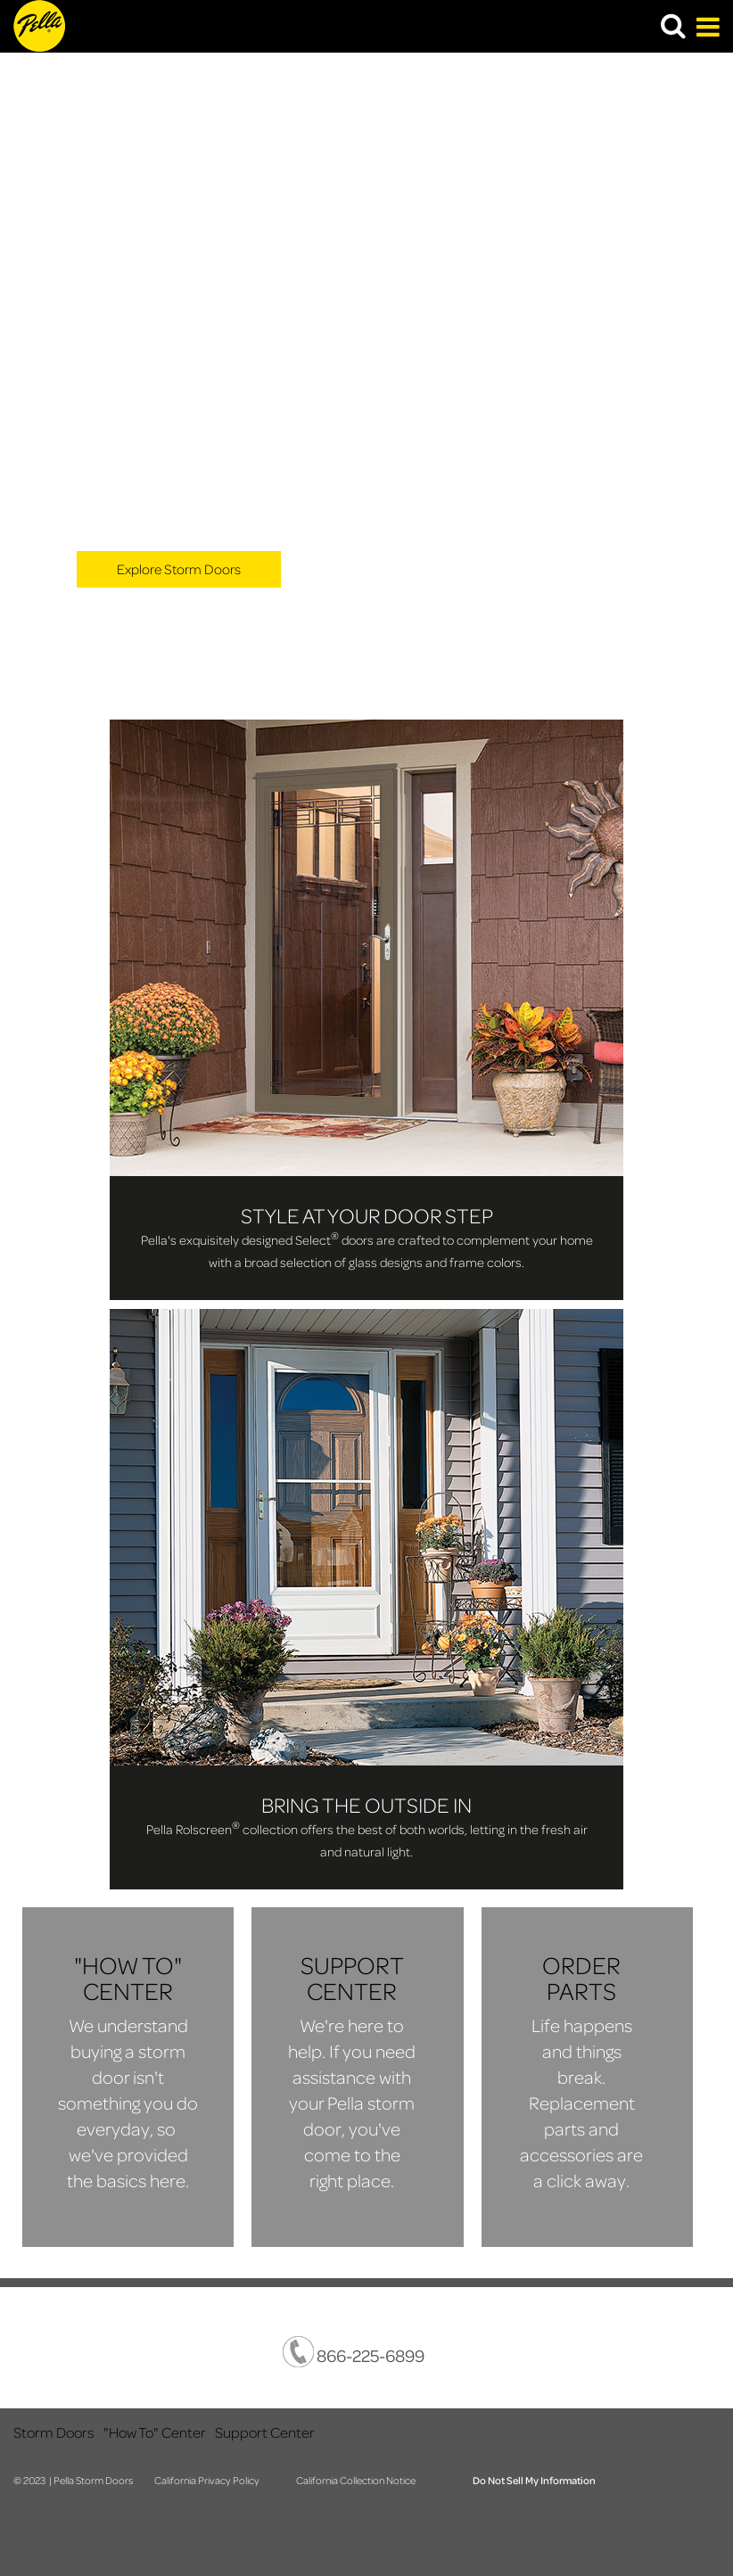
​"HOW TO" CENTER (128, 1977)
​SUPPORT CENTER (352, 1977)
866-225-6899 (353, 2351)
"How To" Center (154, 2432)
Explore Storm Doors (179, 569)
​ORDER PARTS (581, 1977)
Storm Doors (54, 2432)
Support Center (265, 2432)
